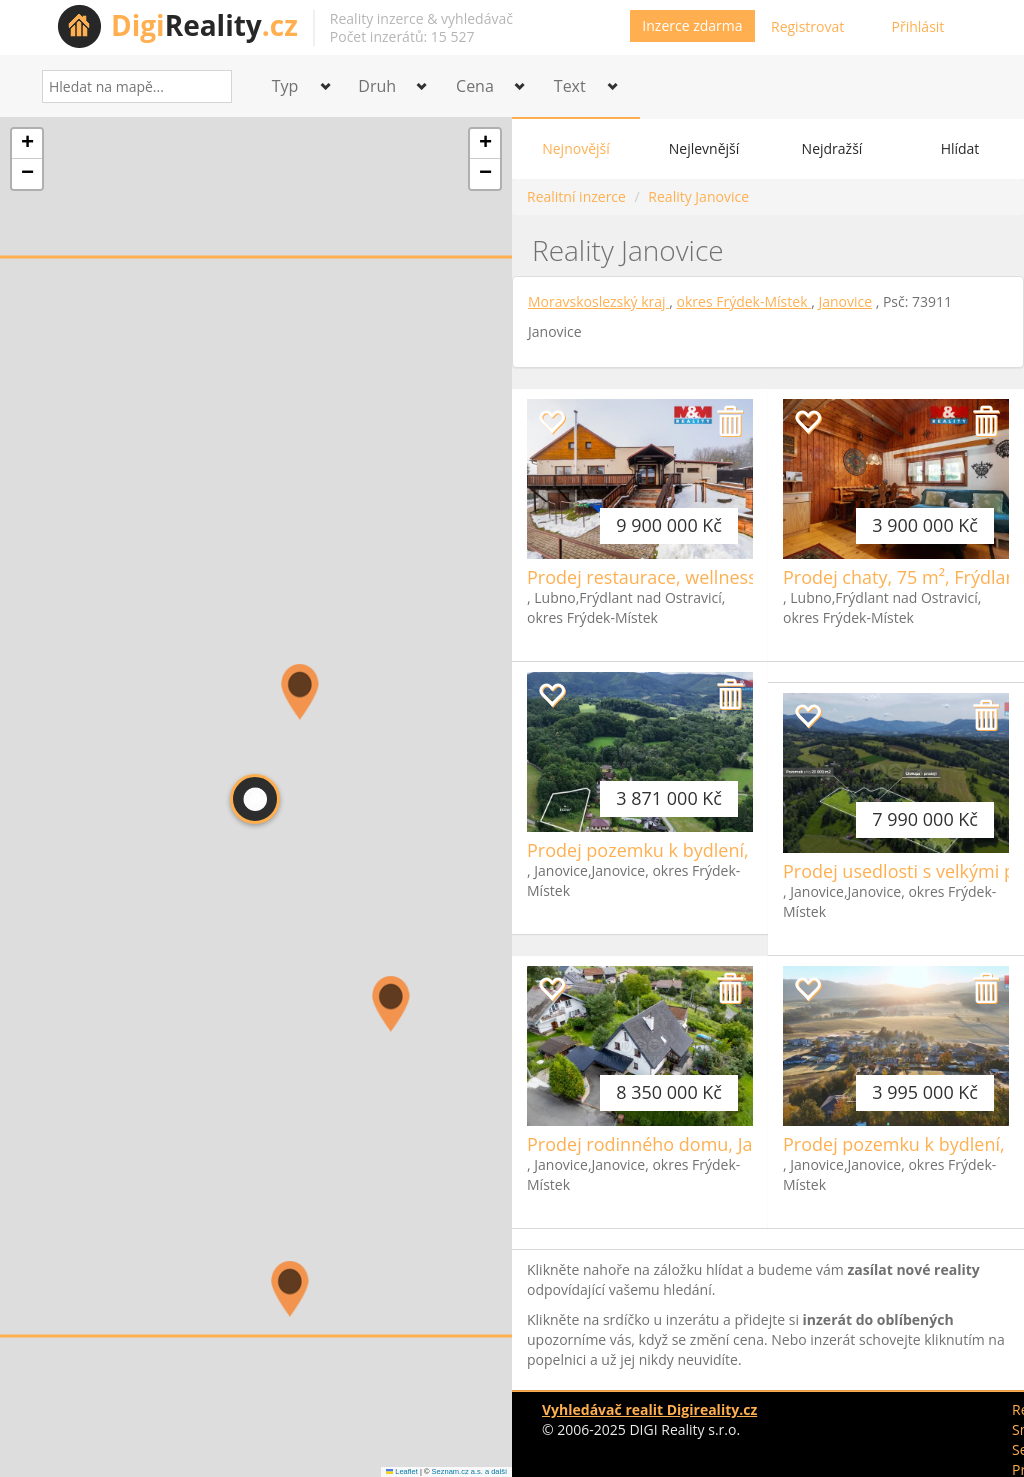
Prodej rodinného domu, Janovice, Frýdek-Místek (730, 1144)
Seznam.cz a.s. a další (469, 1471)
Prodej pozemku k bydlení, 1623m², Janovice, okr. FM (747, 850)
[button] (290, 1289)
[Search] (209, 86)
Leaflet (402, 1471)
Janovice (845, 301)
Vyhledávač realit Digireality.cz (649, 1409)
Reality (204, 25)
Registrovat (807, 26)
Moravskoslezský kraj (598, 301)
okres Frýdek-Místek (744, 301)
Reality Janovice (698, 196)
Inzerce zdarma (692, 25)
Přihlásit (918, 26)
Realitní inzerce (576, 196)
